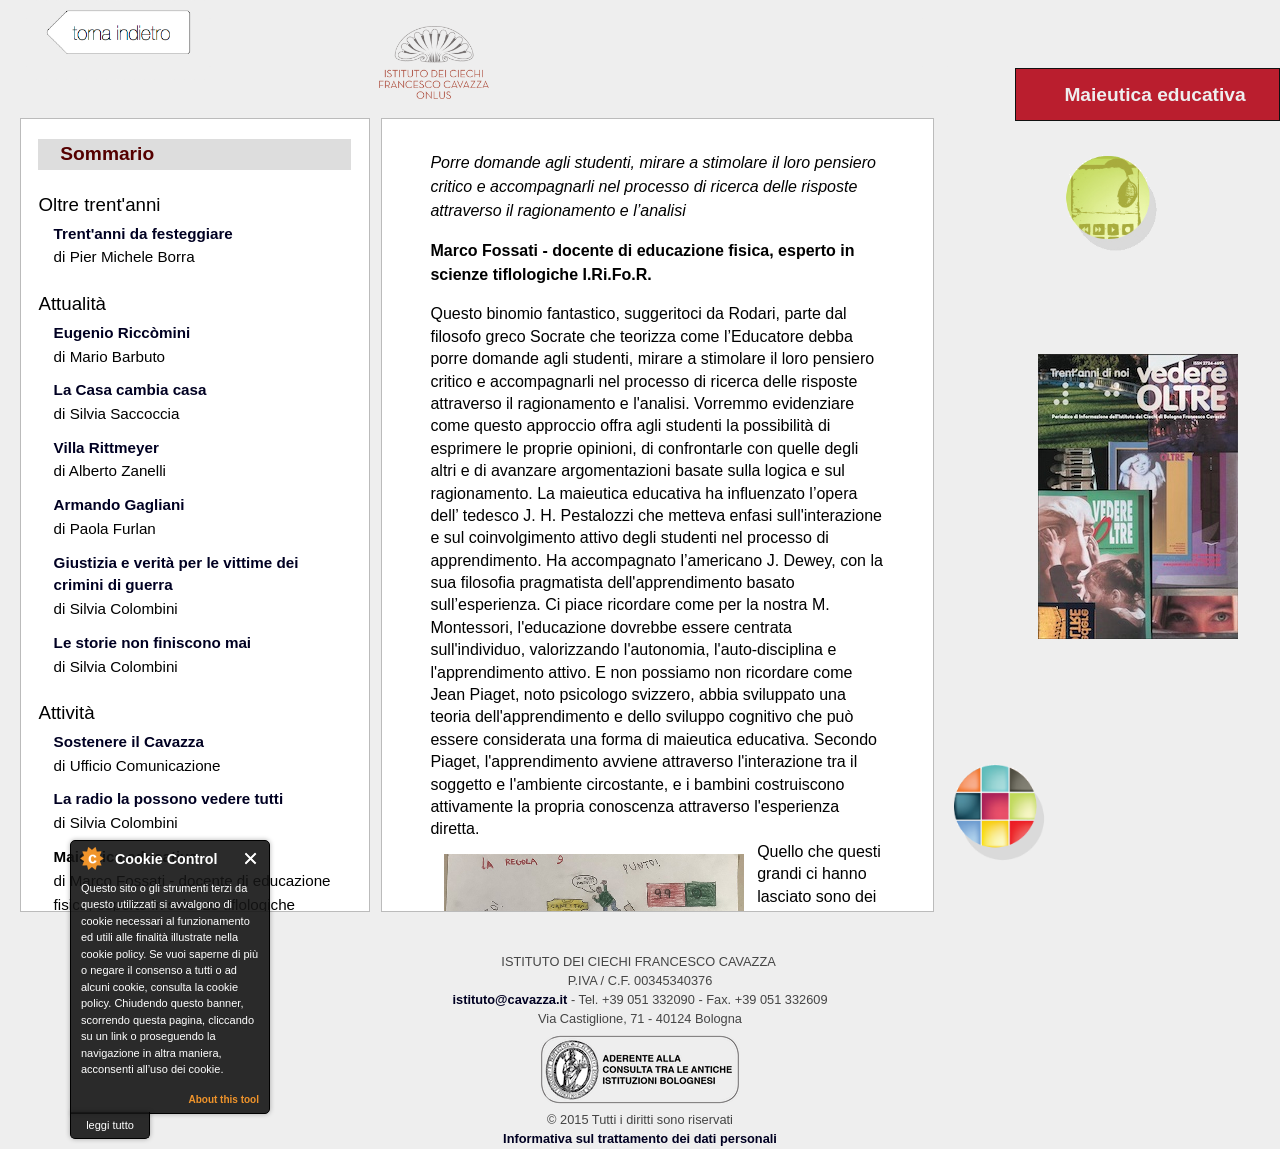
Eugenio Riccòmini (122, 332)
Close (251, 858)
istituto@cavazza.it (509, 999)
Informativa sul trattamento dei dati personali (640, 1138)
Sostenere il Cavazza (129, 741)
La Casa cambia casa (130, 389)
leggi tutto (110, 1125)
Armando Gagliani (119, 504)
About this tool (223, 1099)
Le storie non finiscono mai (152, 642)
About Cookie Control (91, 858)
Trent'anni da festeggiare (143, 233)
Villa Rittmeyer (106, 447)
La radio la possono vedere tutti (169, 798)
